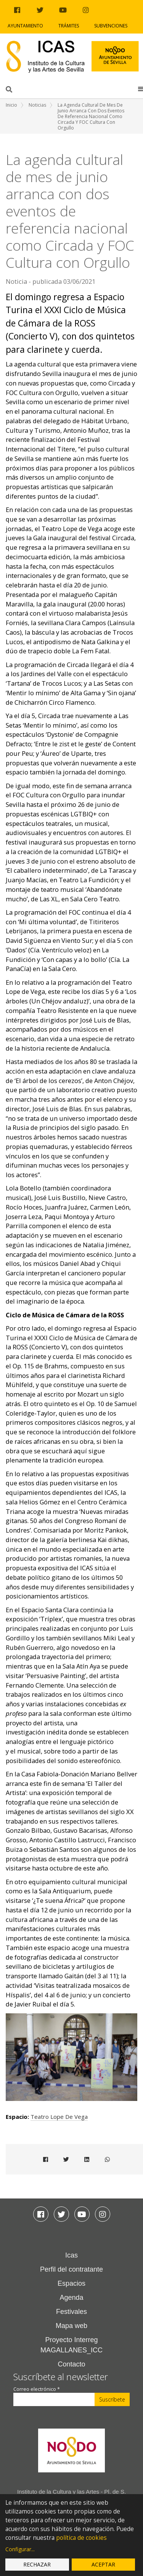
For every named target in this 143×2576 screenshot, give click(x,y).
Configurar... (20, 2549)
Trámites (68, 25)
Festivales (71, 2311)
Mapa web (71, 2326)
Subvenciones (110, 25)
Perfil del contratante (71, 2269)
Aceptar (103, 2564)
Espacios (71, 2283)
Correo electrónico (36, 2389)
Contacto (71, 2364)
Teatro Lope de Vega (59, 2116)
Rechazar (37, 2564)
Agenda (71, 2297)
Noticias (37, 105)
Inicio (11, 105)
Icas (71, 2255)
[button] (140, 88)
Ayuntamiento (25, 25)
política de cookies (81, 2538)
